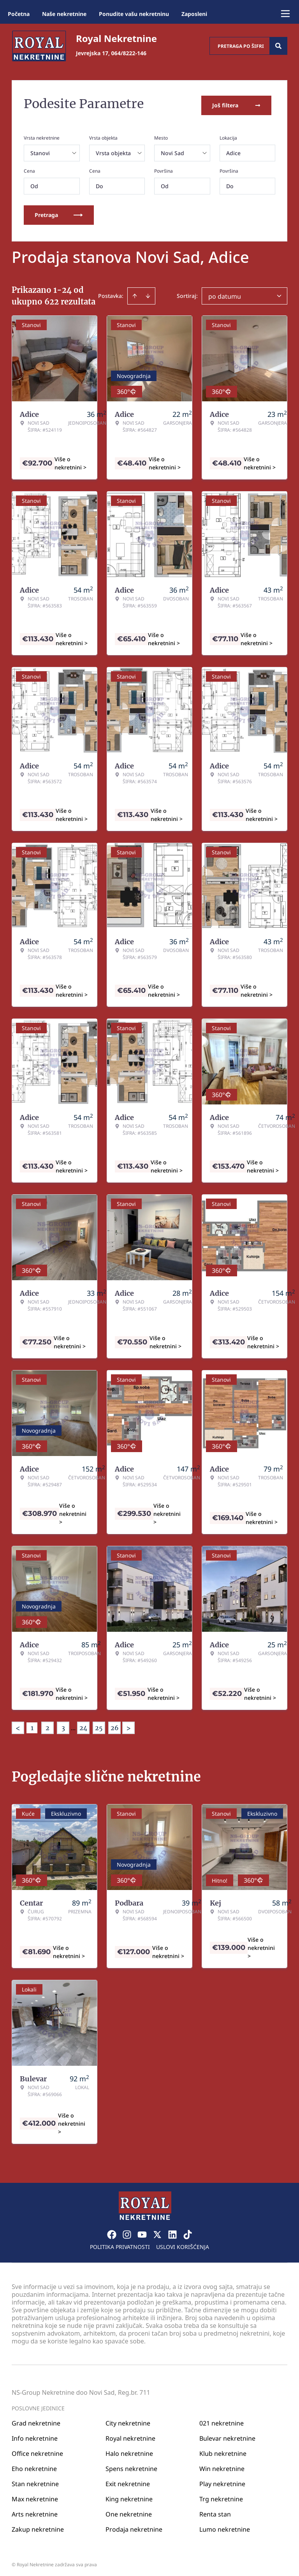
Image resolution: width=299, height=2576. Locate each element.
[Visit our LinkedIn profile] (172, 2230)
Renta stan (215, 2510)
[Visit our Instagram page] (127, 2230)
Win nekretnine (221, 2464)
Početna (19, 14)
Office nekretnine (37, 2449)
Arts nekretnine (35, 2510)
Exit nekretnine (128, 2480)
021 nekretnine (221, 2419)
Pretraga (59, 211)
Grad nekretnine (36, 2419)
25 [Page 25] (99, 1724)
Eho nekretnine (34, 2464)
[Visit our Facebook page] (111, 2230)
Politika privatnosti (120, 2243)
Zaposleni (194, 14)
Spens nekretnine (131, 2464)
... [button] (73, 1724)
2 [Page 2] (47, 1724)
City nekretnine (128, 2419)
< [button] (18, 1724)
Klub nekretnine (222, 2449)
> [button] (128, 1724)
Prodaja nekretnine (134, 2525)
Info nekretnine (35, 2434)
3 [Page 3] (63, 1724)
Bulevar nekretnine (227, 2434)
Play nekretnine (222, 2480)
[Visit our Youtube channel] (142, 2230)
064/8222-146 (128, 53)
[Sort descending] (148, 292)
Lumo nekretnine (224, 2525)
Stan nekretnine (35, 2480)
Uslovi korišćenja (182, 2243)
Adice (233, 149)
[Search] (278, 46)
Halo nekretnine (129, 2449)
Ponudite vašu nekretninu (134, 14)
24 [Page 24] (83, 1724)
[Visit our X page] (157, 2230)
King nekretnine (129, 2495)
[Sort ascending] (135, 292)
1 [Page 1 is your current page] (32, 1724)
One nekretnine (129, 2510)
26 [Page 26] (115, 1724)
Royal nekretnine (130, 2434)
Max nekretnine (35, 2495)
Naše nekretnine (64, 14)
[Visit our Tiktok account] (187, 2230)
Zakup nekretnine (38, 2525)
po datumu (224, 293)
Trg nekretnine (221, 2495)
